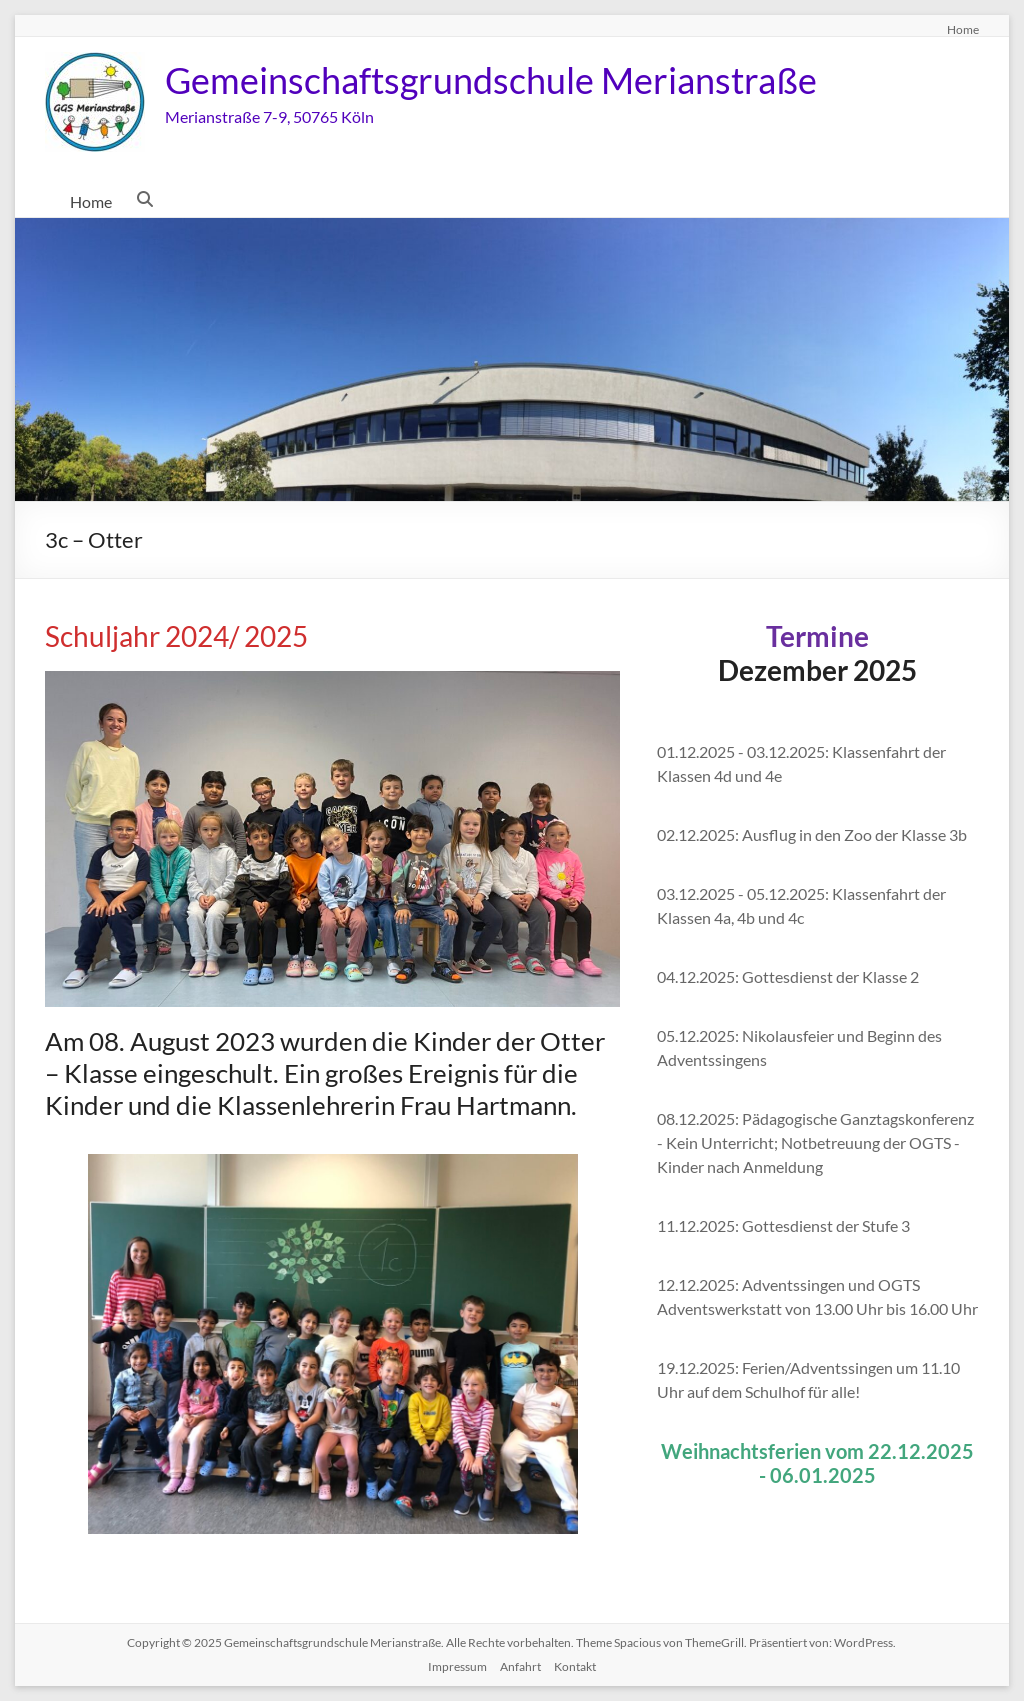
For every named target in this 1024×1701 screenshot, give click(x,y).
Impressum (457, 1666)
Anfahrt (520, 1666)
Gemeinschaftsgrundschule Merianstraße (491, 80)
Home (963, 29)
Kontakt (575, 1666)
